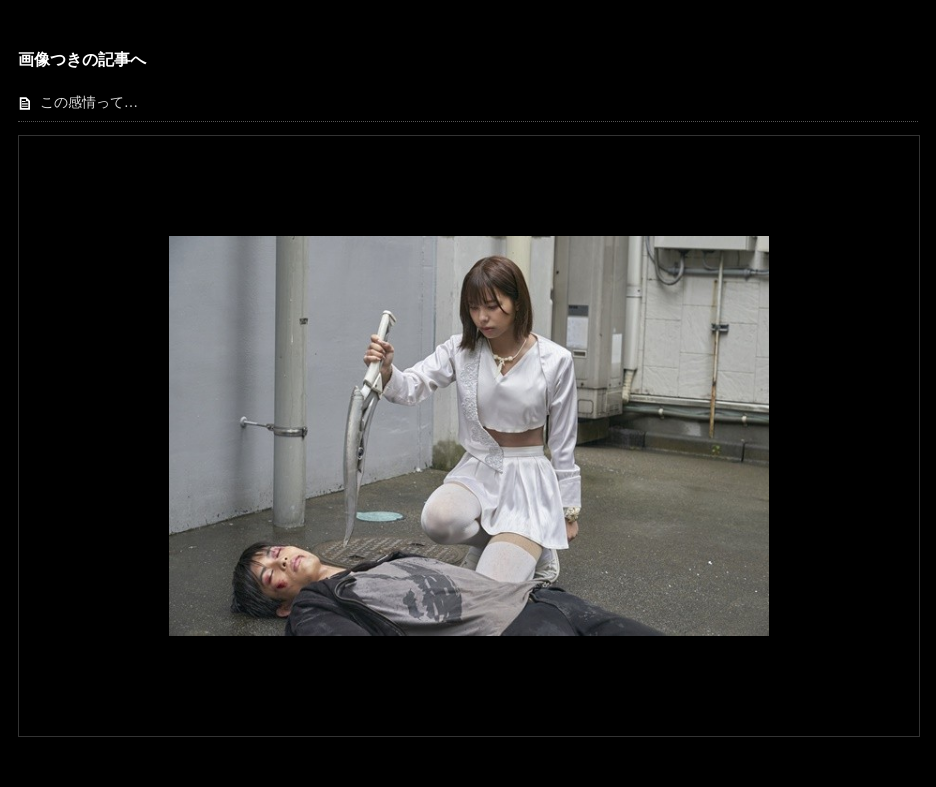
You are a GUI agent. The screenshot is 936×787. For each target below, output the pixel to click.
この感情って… (89, 102)
